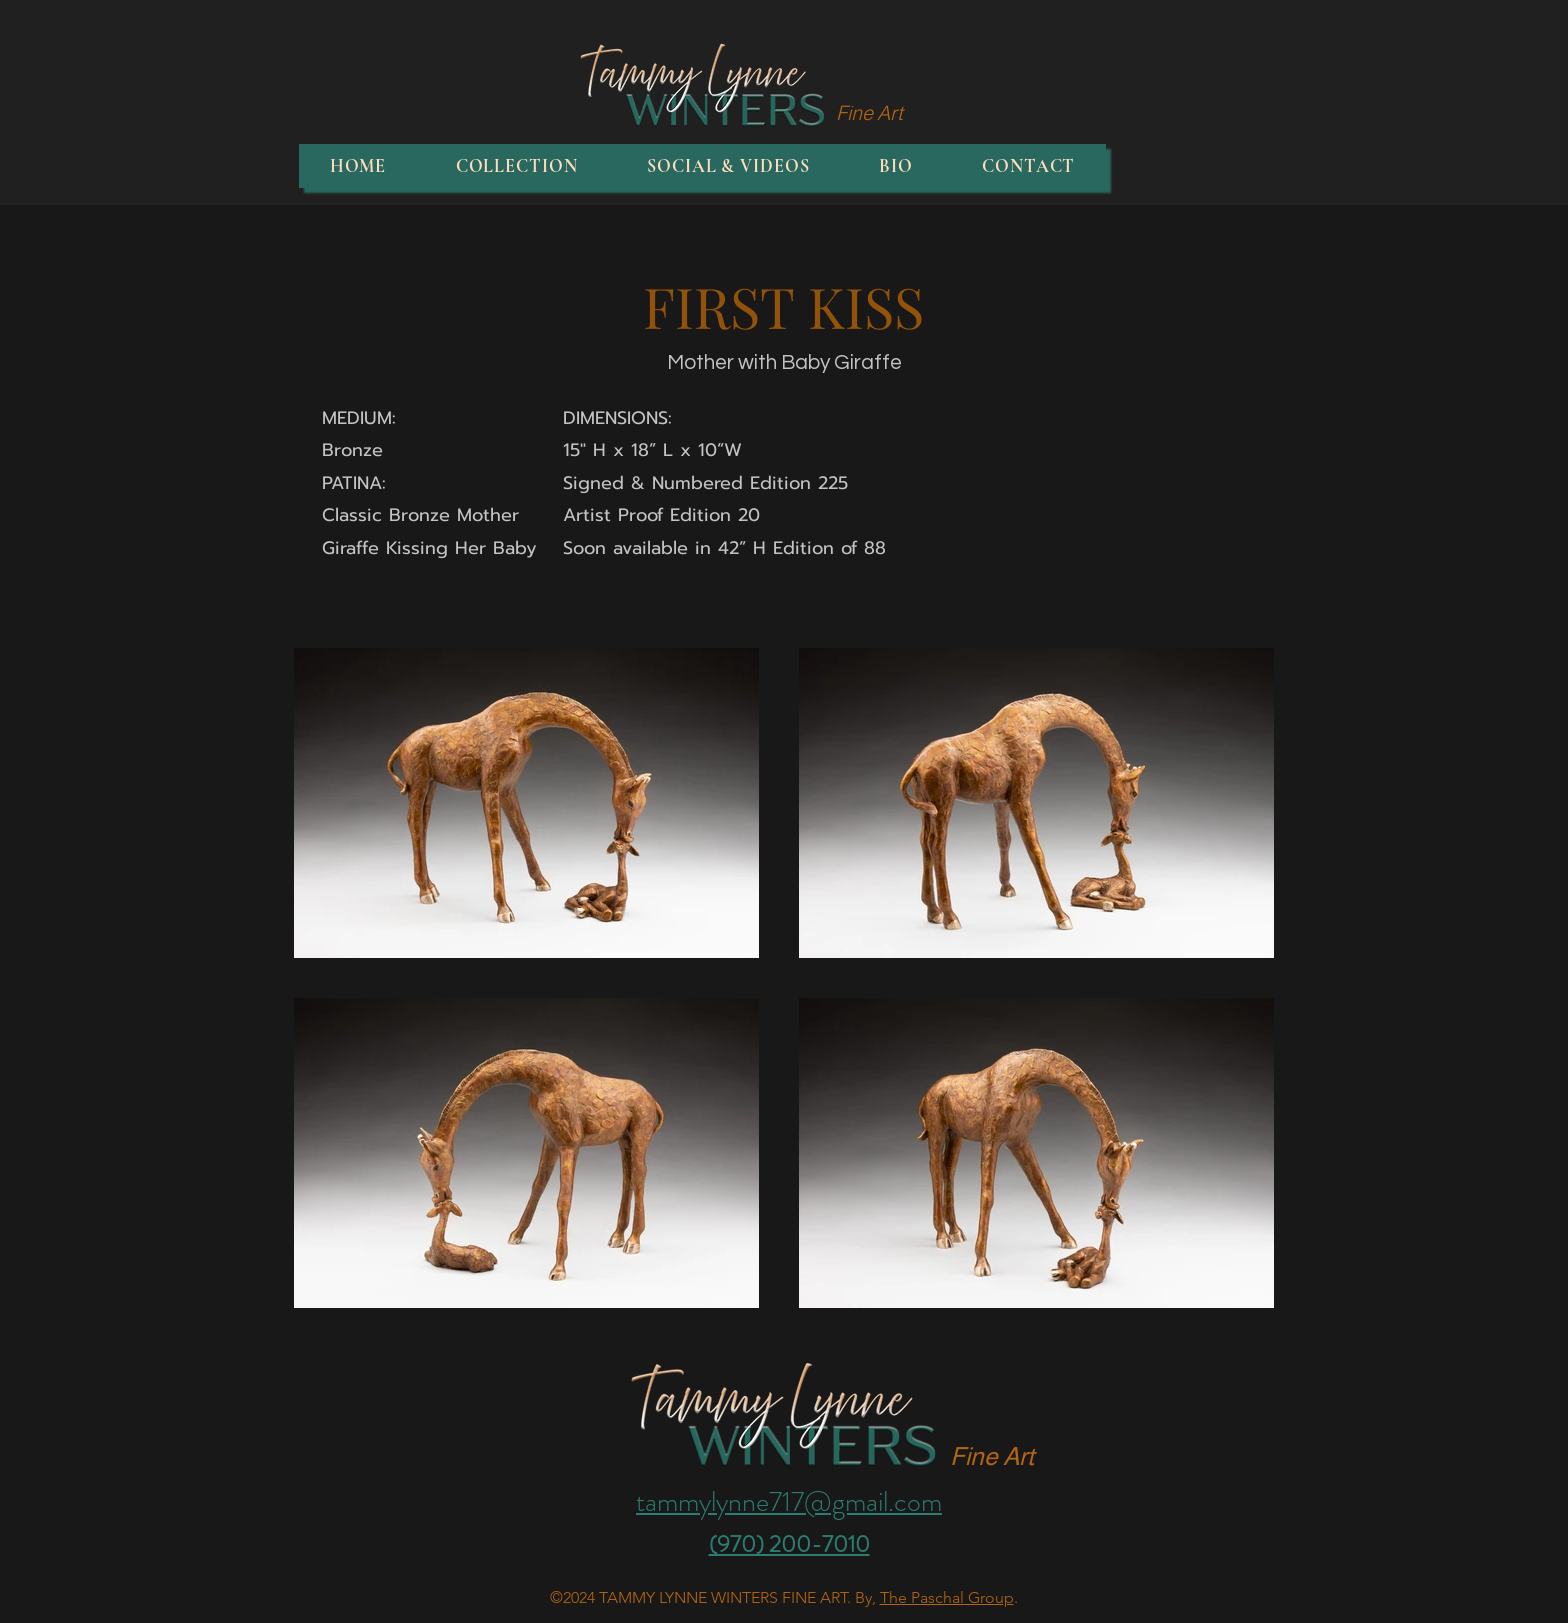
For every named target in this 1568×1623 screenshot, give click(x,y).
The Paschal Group (947, 1597)
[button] (516, 166)
